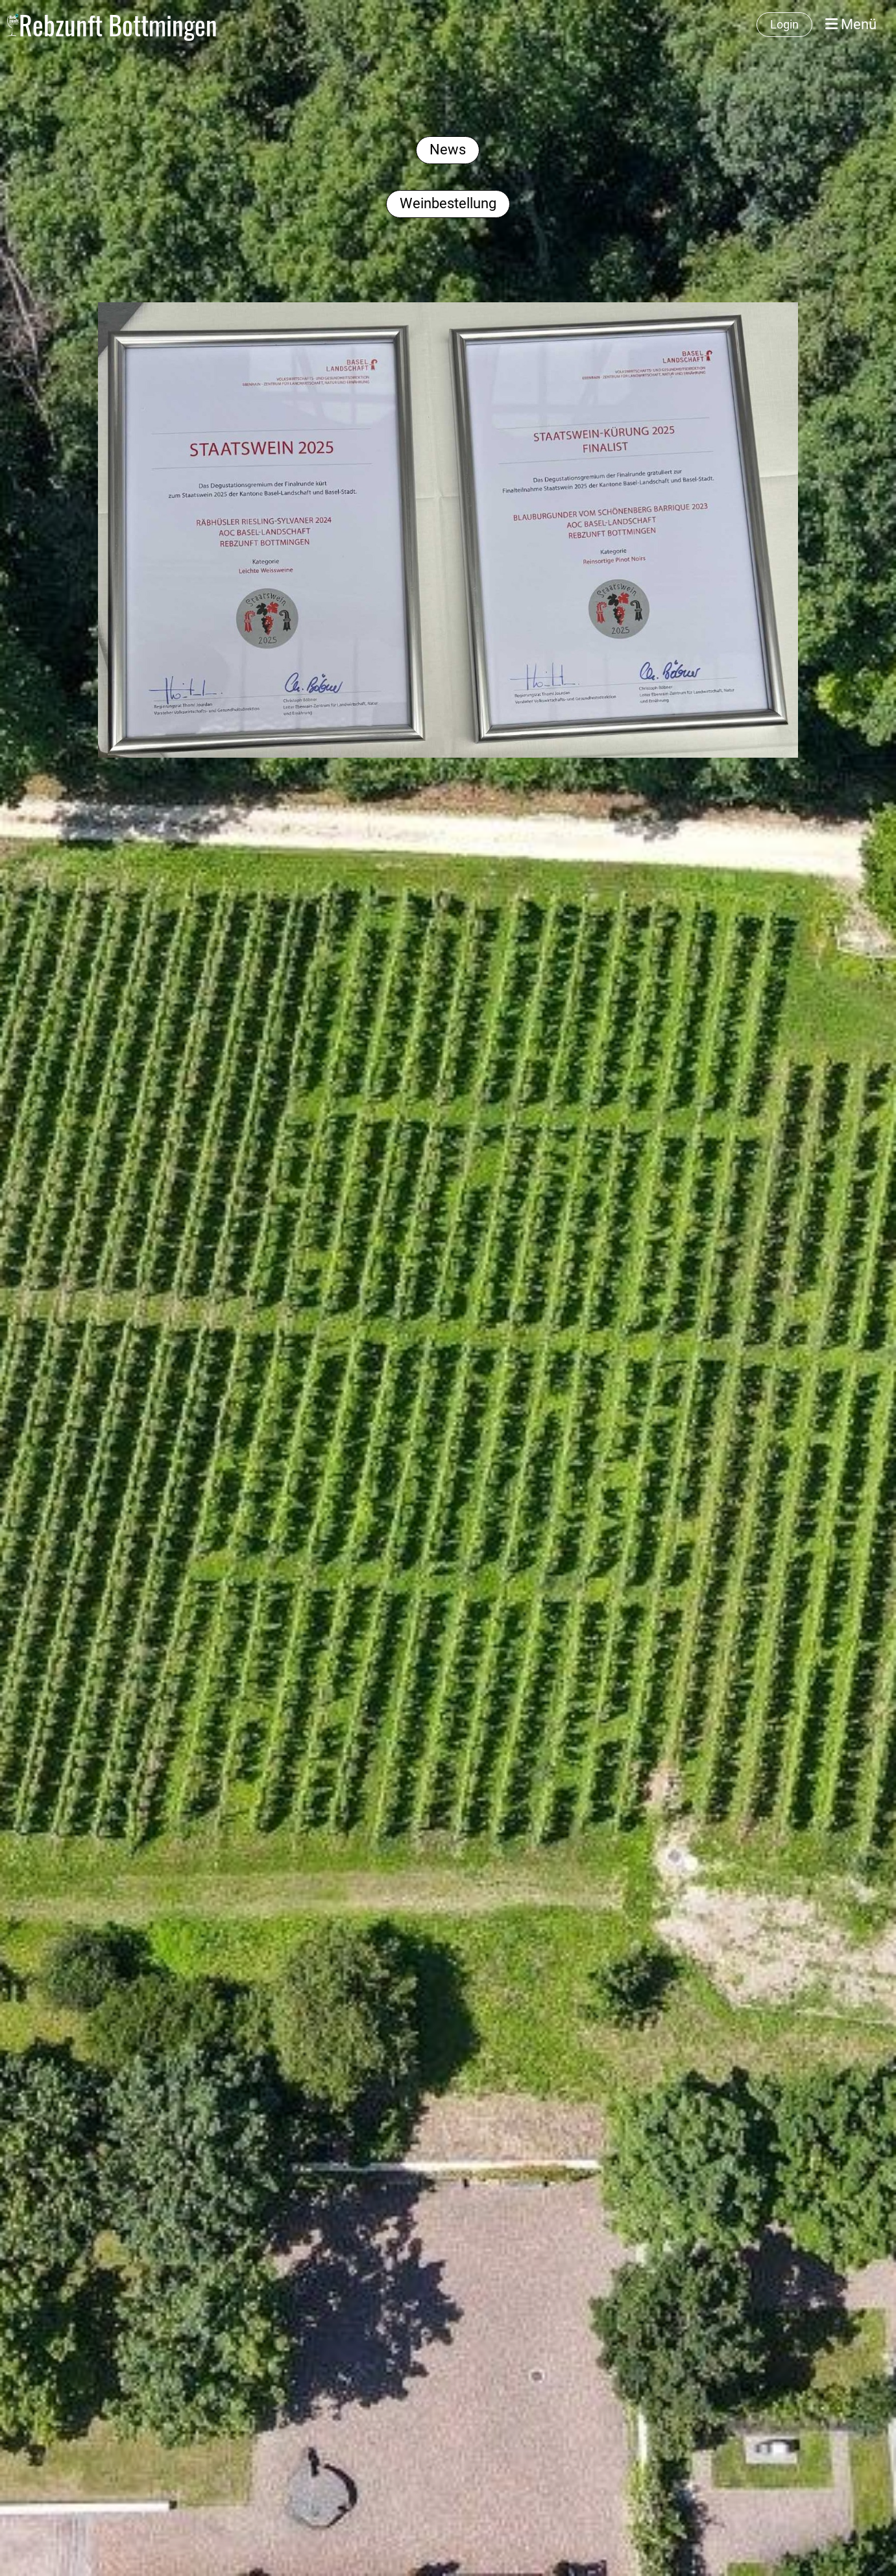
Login (784, 24)
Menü (851, 24)
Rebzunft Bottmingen (118, 24)
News (448, 149)
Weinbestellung (448, 203)
